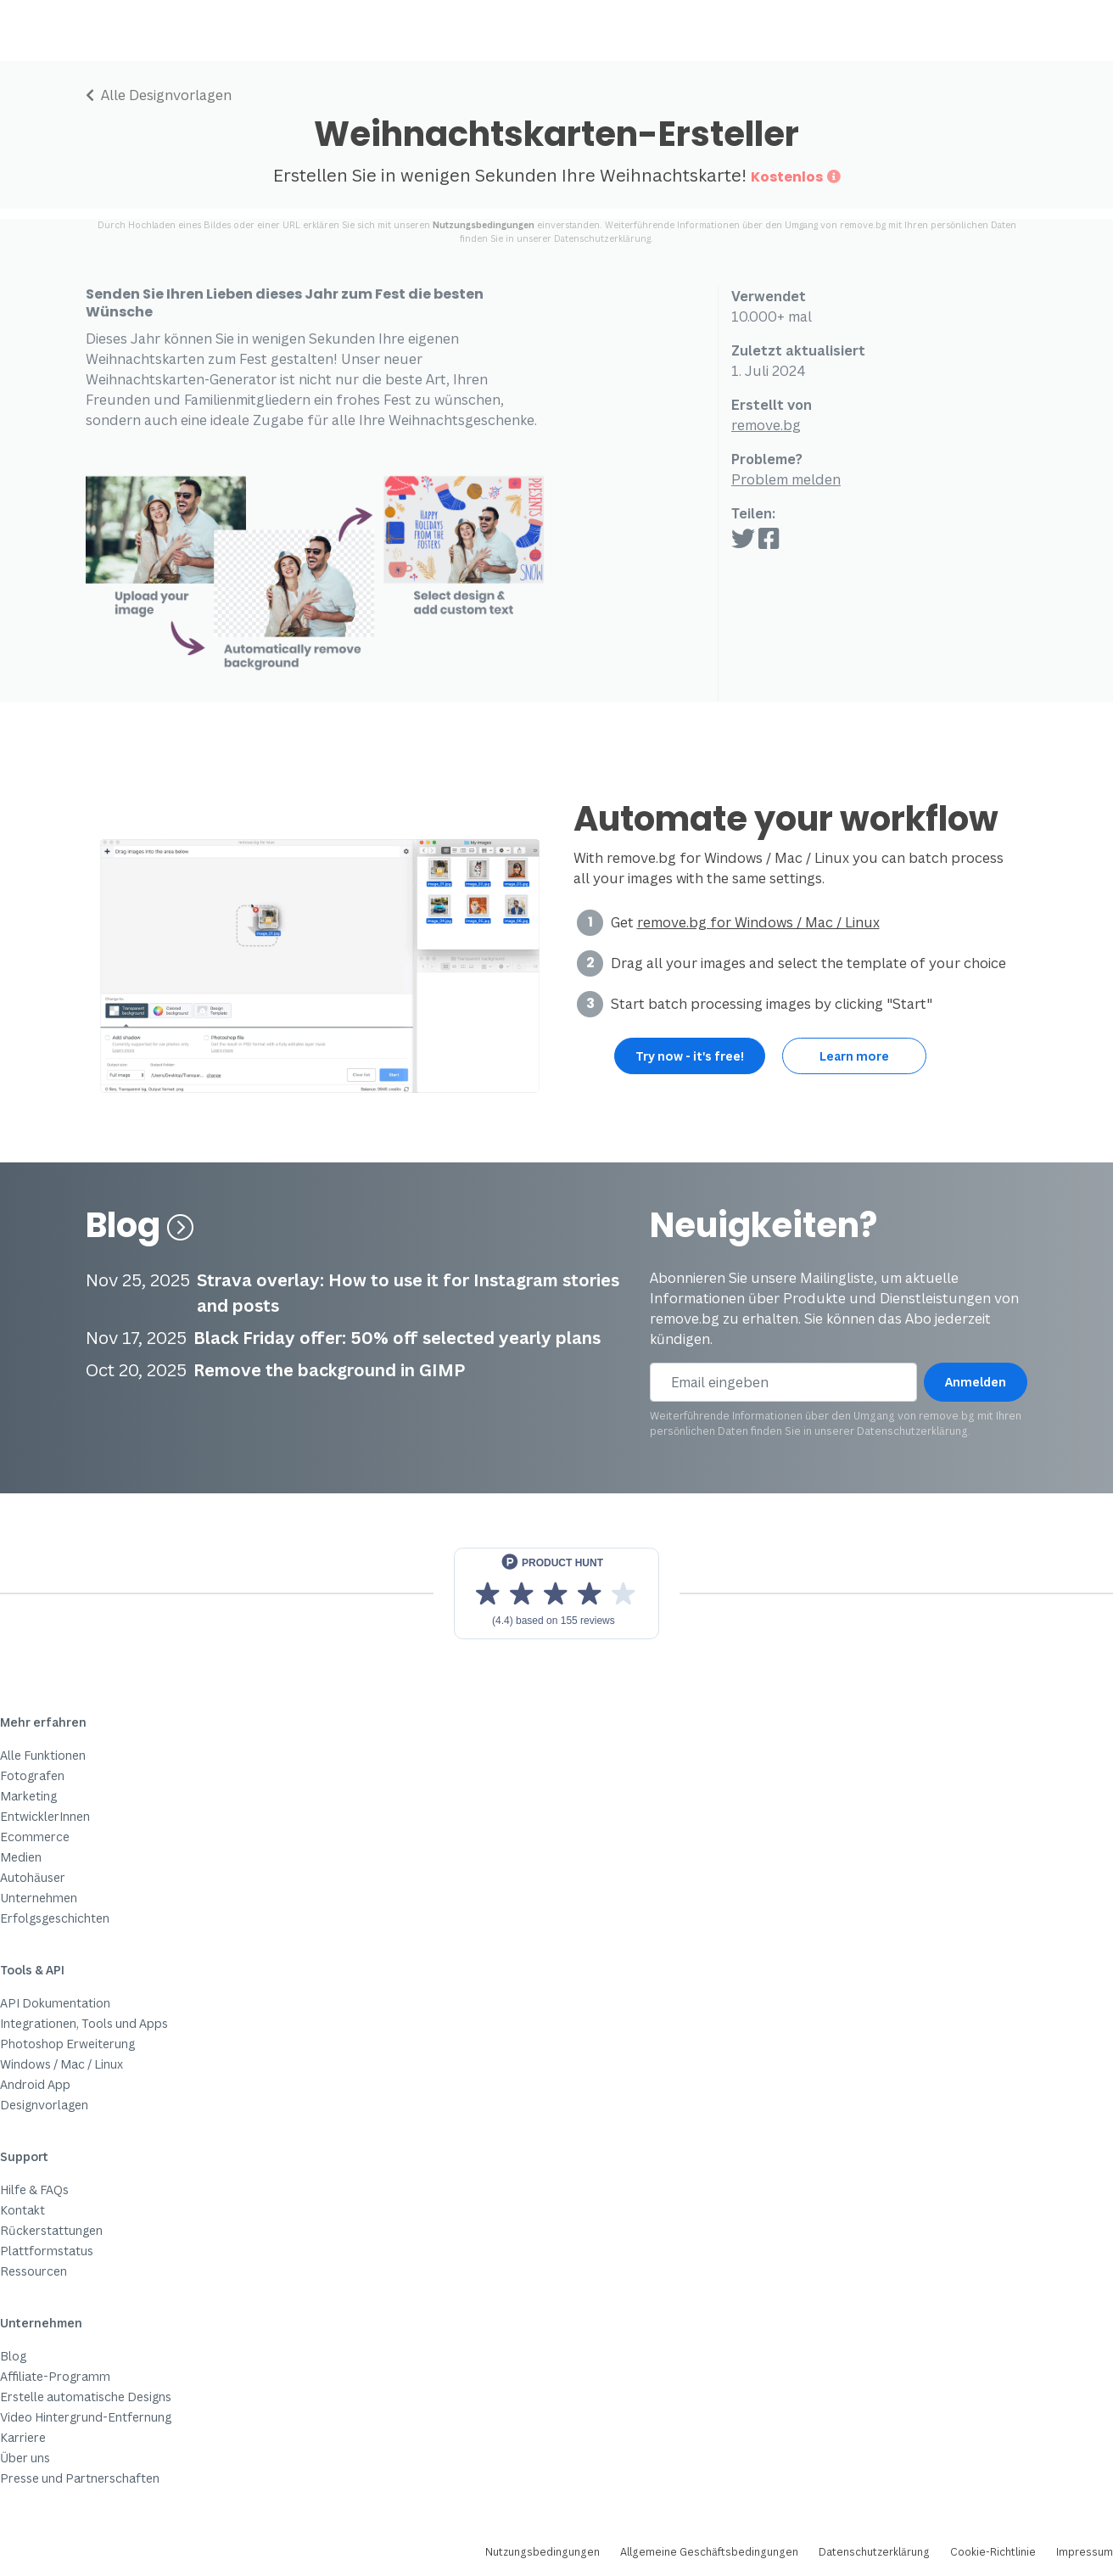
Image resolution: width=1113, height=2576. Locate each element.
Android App (35, 2084)
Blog (140, 1225)
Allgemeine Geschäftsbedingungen (709, 2552)
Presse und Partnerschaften (79, 2478)
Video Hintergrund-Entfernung (85, 2417)
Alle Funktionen (43, 1755)
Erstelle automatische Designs (85, 2396)
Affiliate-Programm (55, 2376)
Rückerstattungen (51, 2230)
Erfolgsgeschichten (54, 1918)
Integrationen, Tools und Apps (84, 2023)
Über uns (25, 2458)
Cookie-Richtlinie (993, 2552)
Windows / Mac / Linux (61, 2064)
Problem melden (786, 479)
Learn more (854, 1056)
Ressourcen (33, 2271)
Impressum (1084, 2552)
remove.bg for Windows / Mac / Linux (758, 922)
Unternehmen (38, 1898)
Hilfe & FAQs (34, 2189)
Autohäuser (32, 1877)
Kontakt (22, 2210)
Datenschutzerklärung (602, 238)
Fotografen (32, 1775)
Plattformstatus (46, 2251)
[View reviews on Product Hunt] (556, 1593)
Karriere (23, 2437)
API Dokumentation (55, 2003)
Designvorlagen (44, 2105)
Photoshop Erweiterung (67, 2044)
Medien (21, 1857)
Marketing (28, 1796)
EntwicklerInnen (45, 1816)
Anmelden (975, 1382)
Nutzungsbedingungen (483, 225)
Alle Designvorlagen (159, 95)
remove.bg (766, 425)
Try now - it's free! (689, 1056)
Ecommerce (35, 1836)
